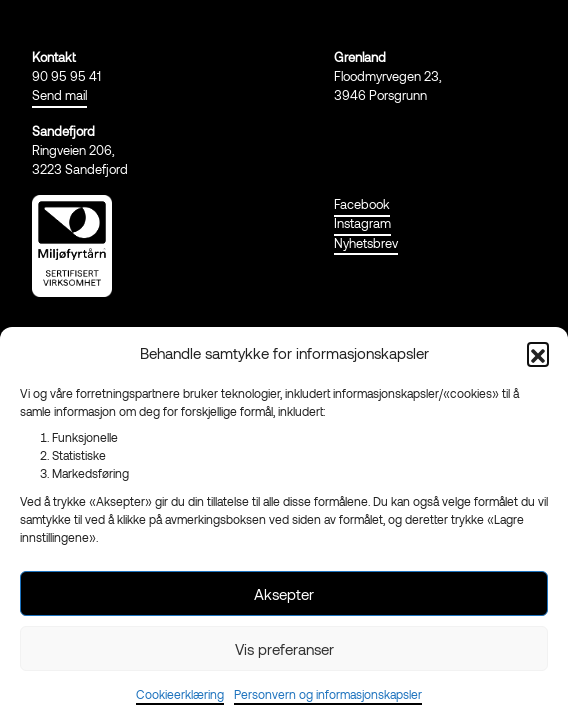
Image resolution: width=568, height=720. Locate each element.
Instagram (362, 223)
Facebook (362, 204)
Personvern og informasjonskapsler (328, 694)
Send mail (59, 95)
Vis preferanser (284, 649)
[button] (538, 353)
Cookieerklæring (180, 694)
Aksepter (284, 594)
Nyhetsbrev (366, 243)
